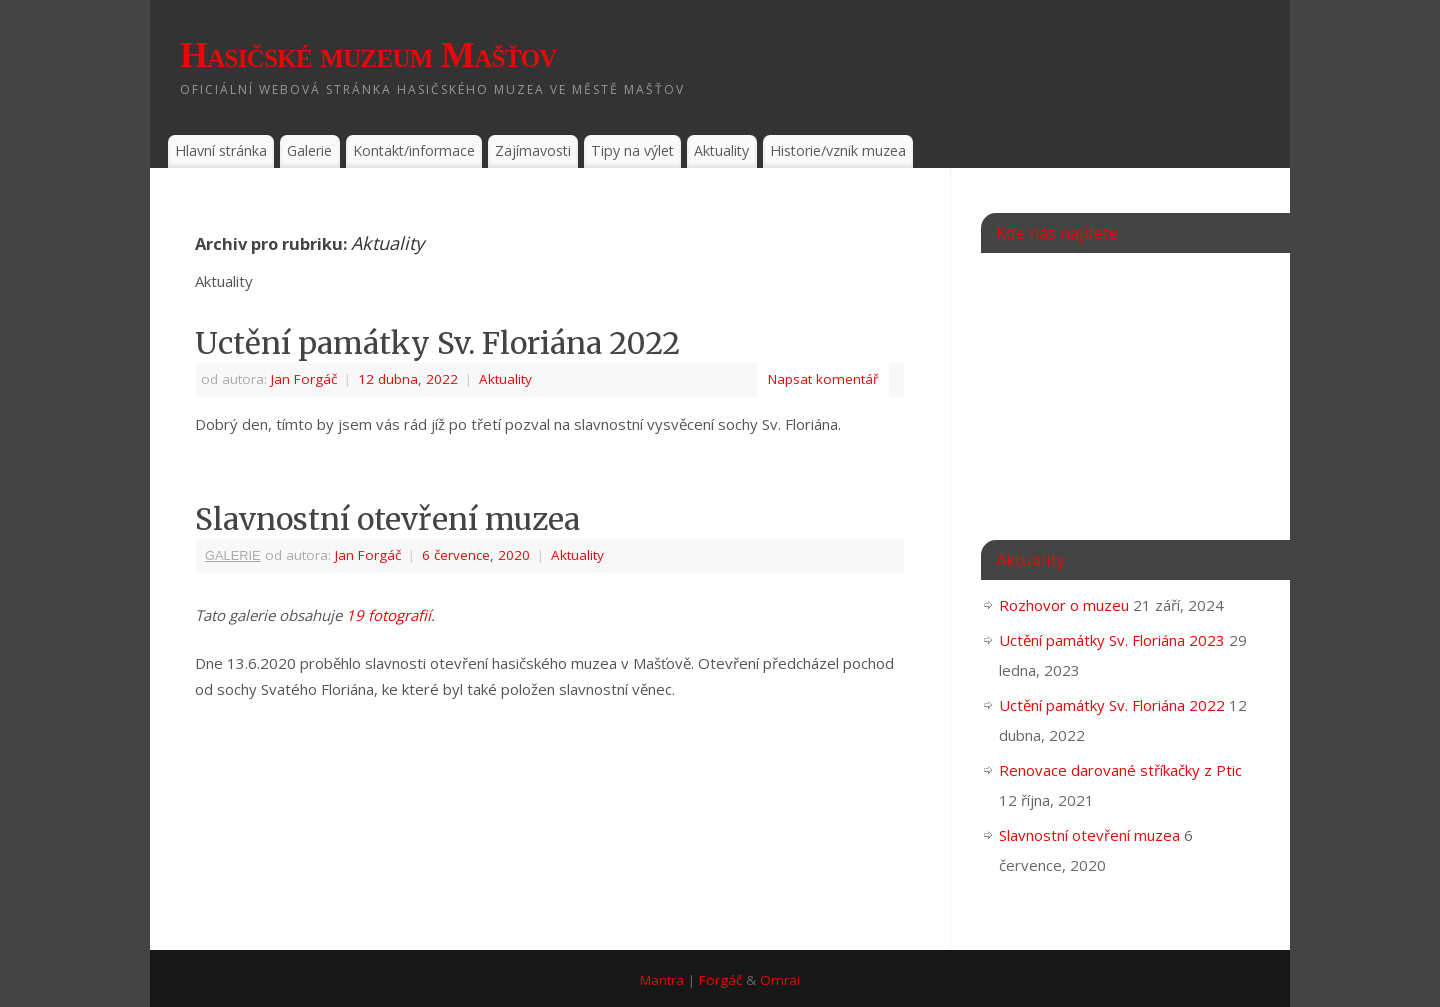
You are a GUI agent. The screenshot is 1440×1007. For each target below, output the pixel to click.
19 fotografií (388, 615)
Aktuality (721, 150)
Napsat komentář (823, 379)
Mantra (662, 980)
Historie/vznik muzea (838, 150)
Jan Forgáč (304, 379)
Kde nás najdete (1057, 232)
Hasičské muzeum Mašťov (368, 55)
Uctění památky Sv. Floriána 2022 (437, 343)
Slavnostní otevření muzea (387, 519)
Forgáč (720, 980)
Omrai (780, 980)
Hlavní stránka (221, 150)
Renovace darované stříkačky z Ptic (1120, 770)
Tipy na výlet (632, 150)
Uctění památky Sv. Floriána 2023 (1112, 640)
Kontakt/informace (414, 150)
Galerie (309, 150)
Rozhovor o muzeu (1064, 605)
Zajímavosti (533, 150)
